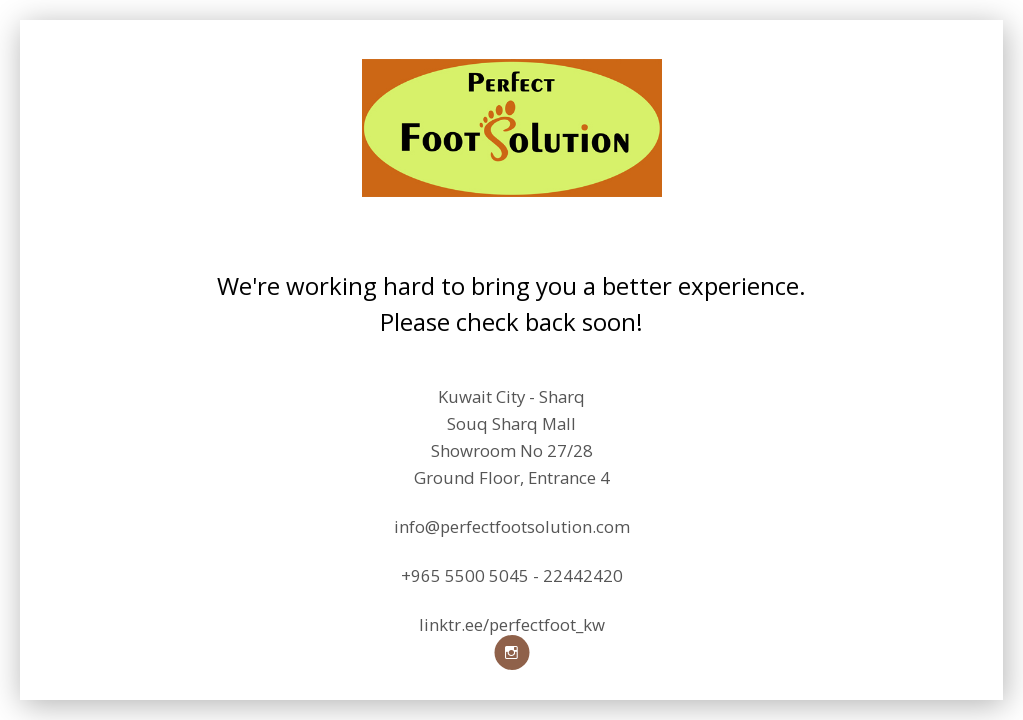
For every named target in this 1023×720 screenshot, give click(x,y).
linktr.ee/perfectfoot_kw (512, 625)
